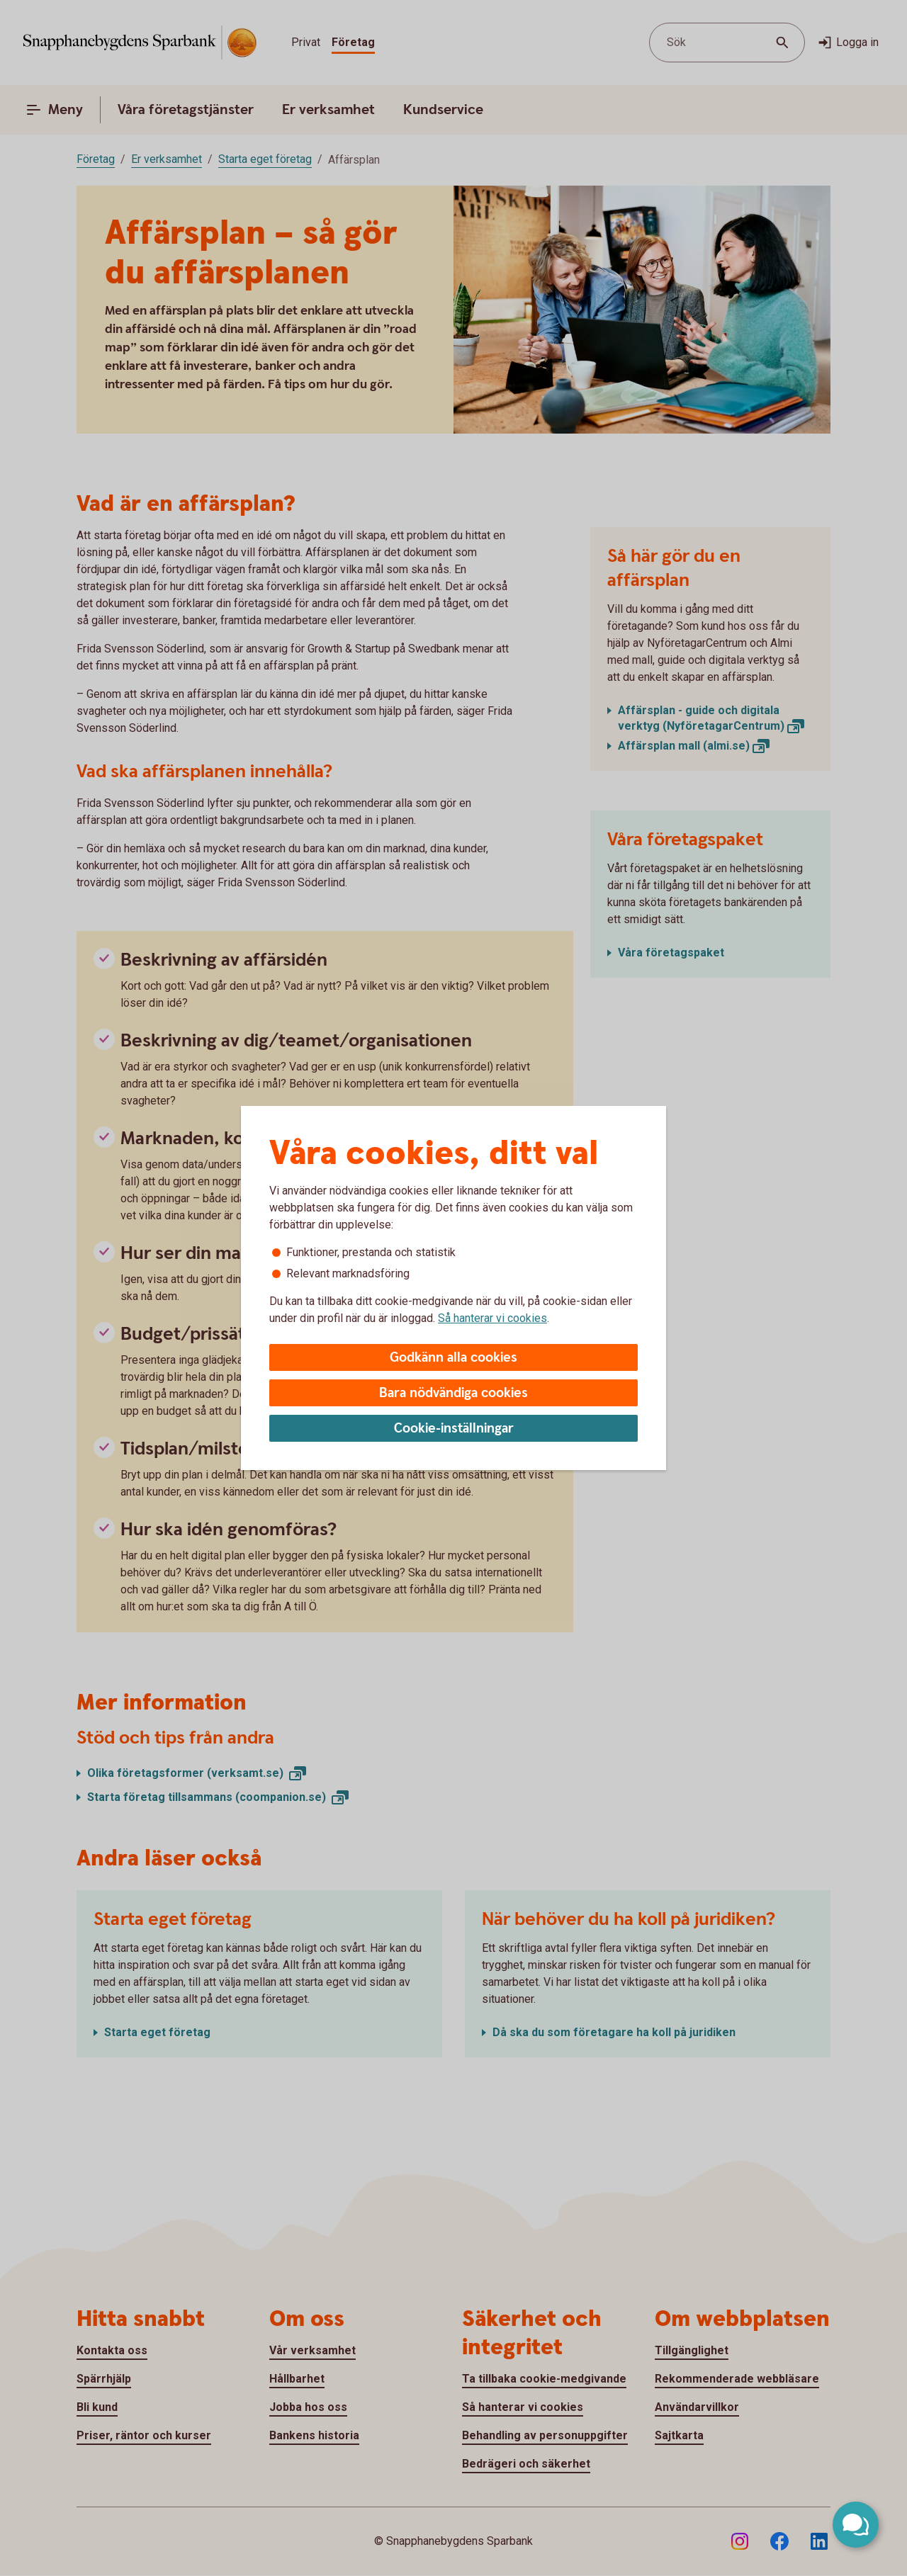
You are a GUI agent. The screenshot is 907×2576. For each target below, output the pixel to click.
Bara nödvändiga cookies (453, 1393)
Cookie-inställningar (454, 1428)
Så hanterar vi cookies (492, 1318)
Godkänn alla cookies (453, 1358)
